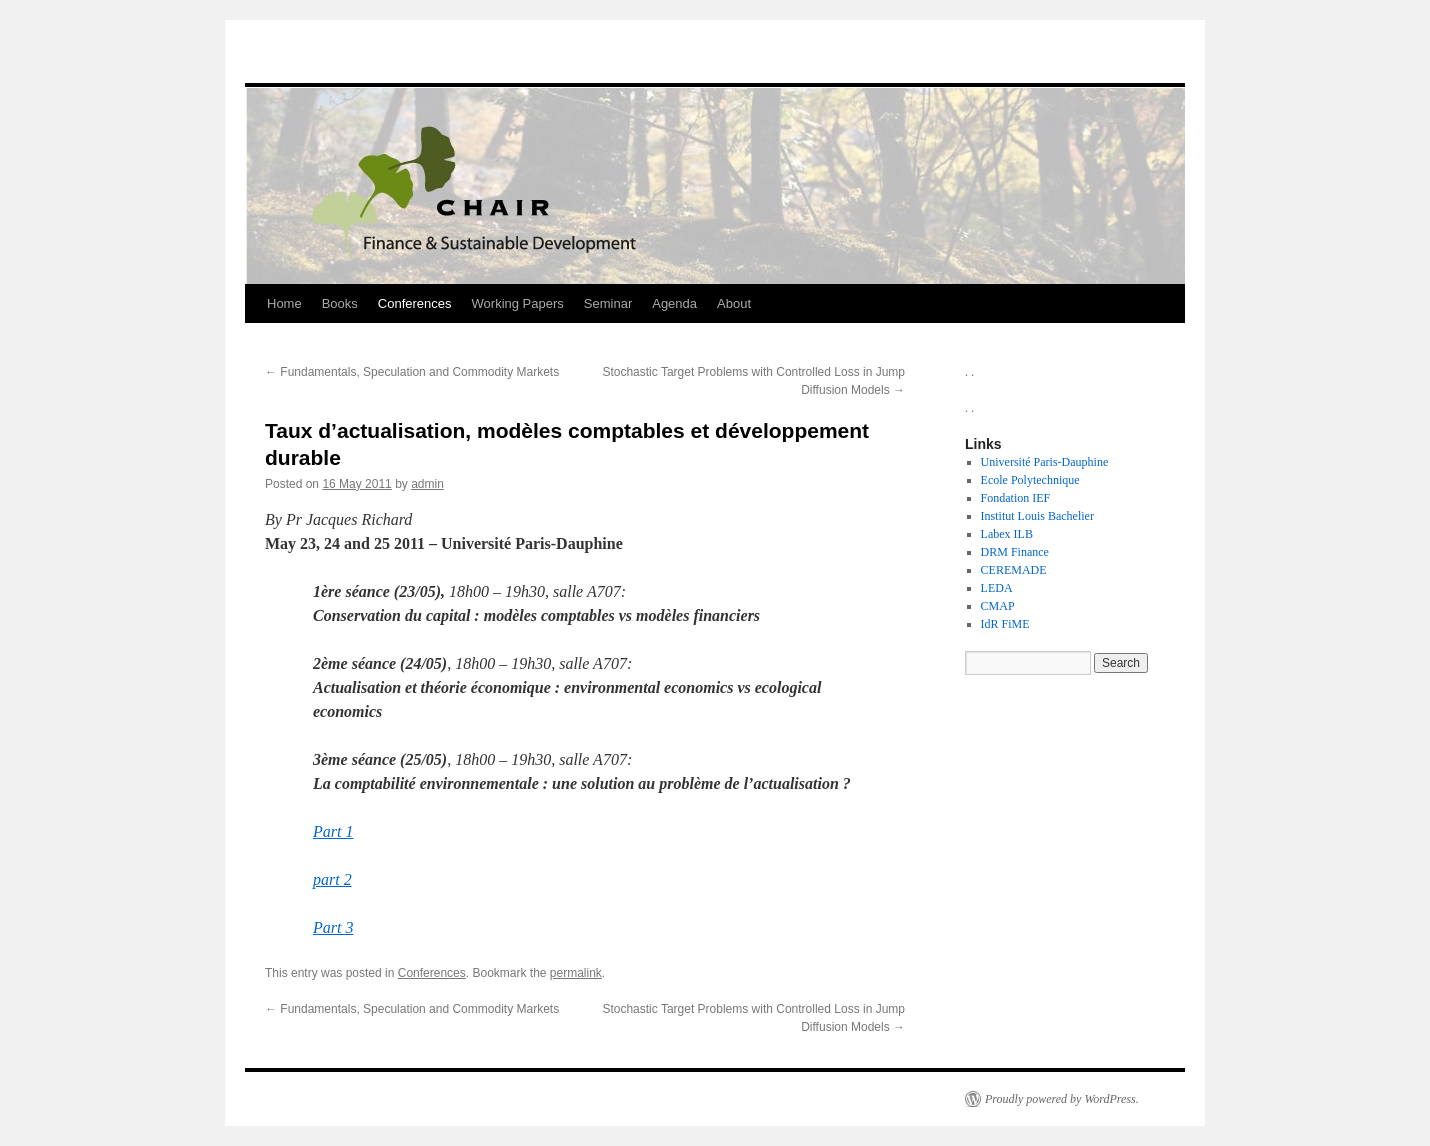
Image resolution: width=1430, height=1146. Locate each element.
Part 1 (333, 831)
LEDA (997, 588)
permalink (576, 973)
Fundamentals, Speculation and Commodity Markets (412, 372)
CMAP (998, 606)
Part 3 (333, 927)
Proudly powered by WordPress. (1062, 1099)
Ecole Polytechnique (1030, 480)
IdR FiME (1005, 624)
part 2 (332, 879)
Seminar (608, 303)
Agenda (674, 303)
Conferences (415, 303)
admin (427, 484)
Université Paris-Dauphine (1045, 462)
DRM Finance (1015, 552)
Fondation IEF (1016, 498)
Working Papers (518, 303)
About (734, 303)
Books (340, 303)
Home (284, 303)
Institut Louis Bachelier (1037, 516)
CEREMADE (1014, 570)
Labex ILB (1007, 534)
